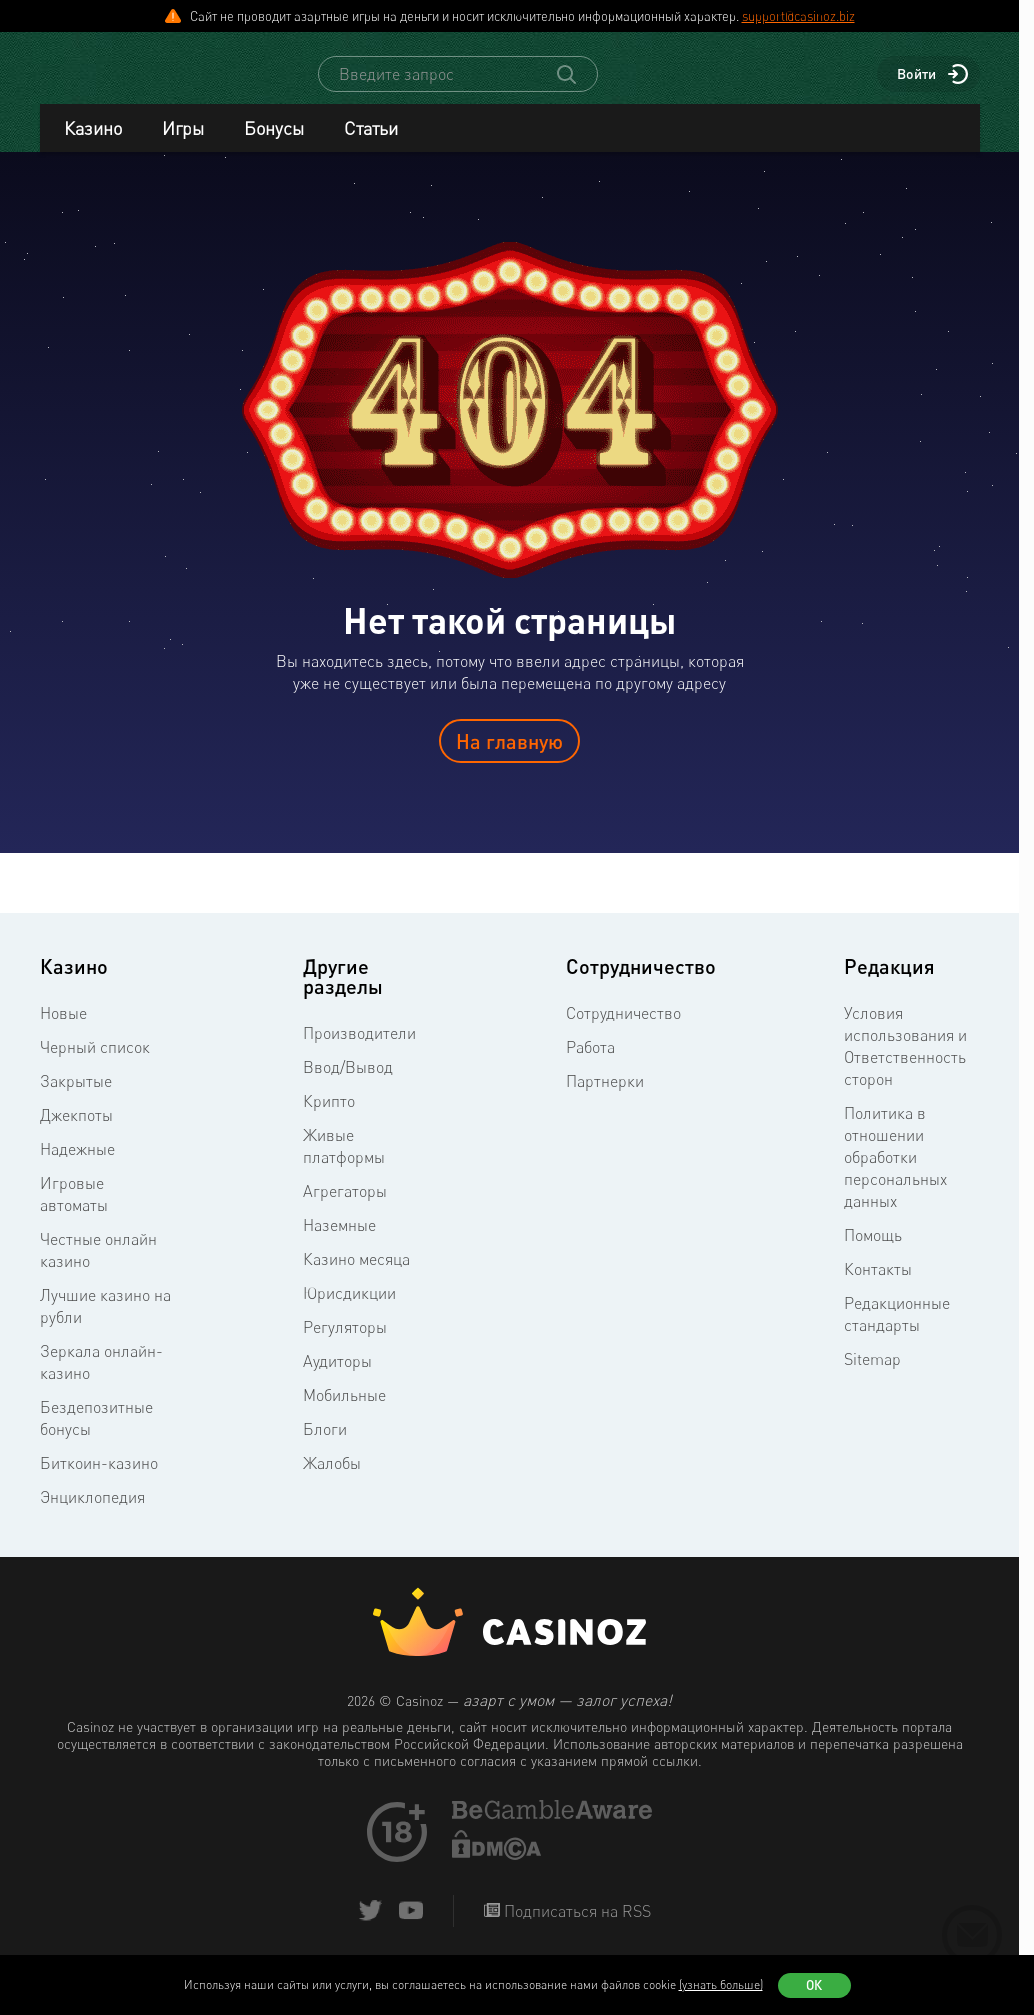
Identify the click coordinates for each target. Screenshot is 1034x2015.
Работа (590, 1065)
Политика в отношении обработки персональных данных (895, 1175)
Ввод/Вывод (348, 1085)
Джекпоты (76, 1133)
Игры (183, 146)
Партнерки (605, 1099)
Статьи (371, 146)
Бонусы (274, 146)
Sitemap (872, 1377)
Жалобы (332, 1481)
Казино (93, 146)
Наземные (339, 1243)
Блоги (325, 1447)
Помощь (873, 1253)
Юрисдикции (349, 1311)
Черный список (95, 1065)
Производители (359, 1051)
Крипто (329, 1119)
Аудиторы (337, 1379)
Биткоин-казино (99, 1481)
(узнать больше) (721, 1984)
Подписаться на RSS (575, 1929)
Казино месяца (356, 1277)
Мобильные (344, 1413)
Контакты (878, 1287)
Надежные (77, 1167)
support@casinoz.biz (798, 16)
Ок (814, 1985)
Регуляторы (345, 1345)
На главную (509, 759)
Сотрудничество (623, 1031)
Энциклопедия (92, 1515)
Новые (63, 1031)
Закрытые (76, 1099)
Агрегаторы (345, 1209)
